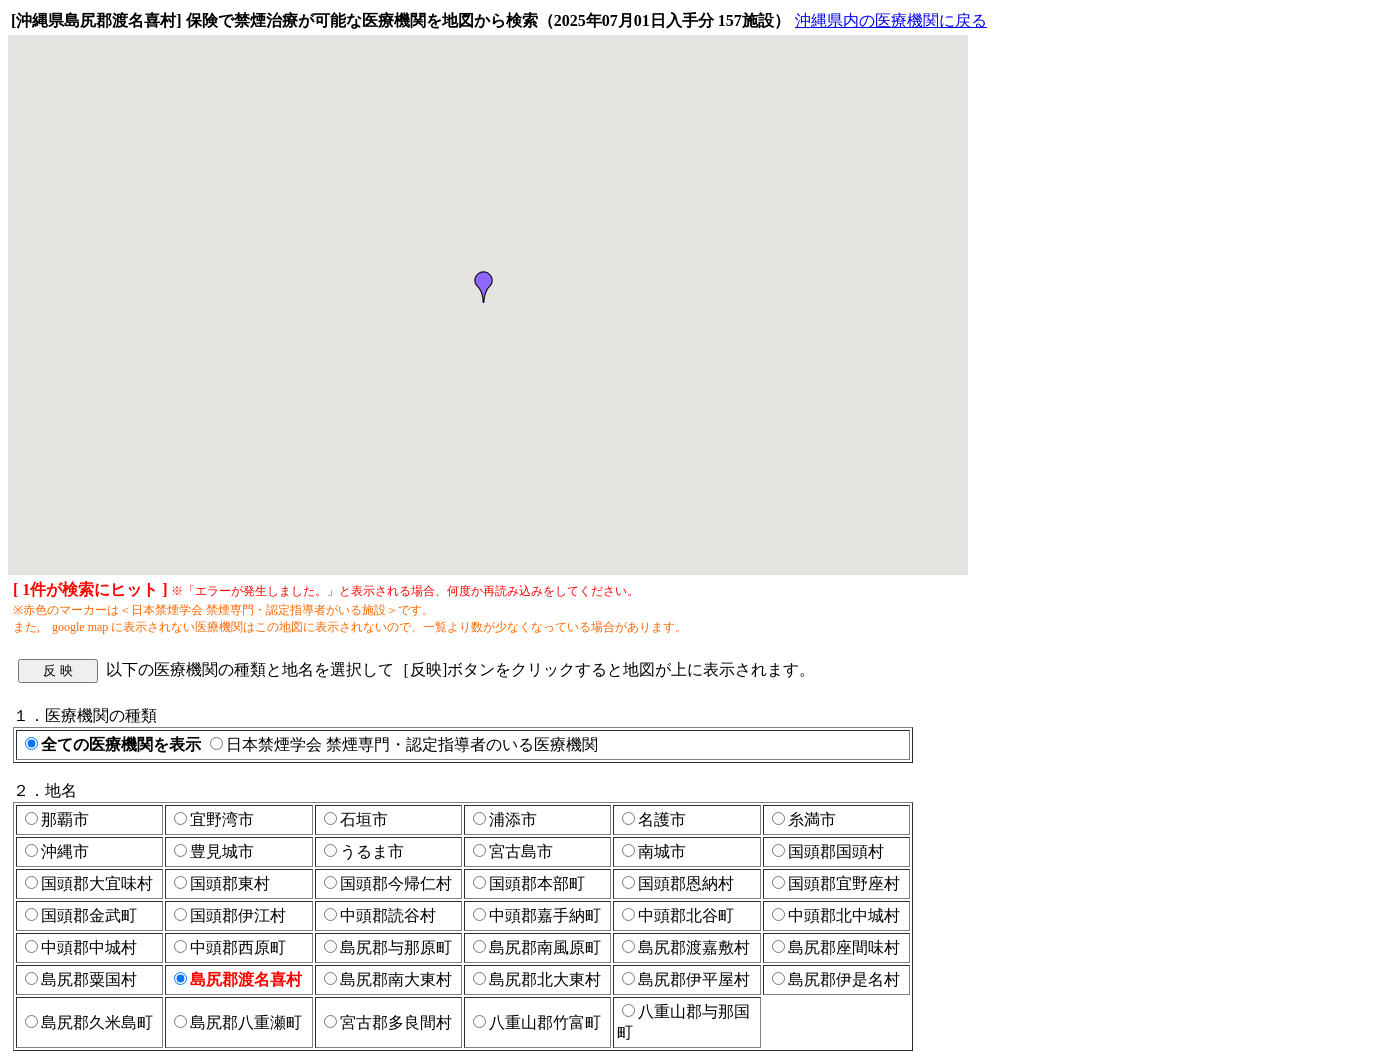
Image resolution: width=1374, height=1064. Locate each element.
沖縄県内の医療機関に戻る (891, 20)
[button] (484, 287)
